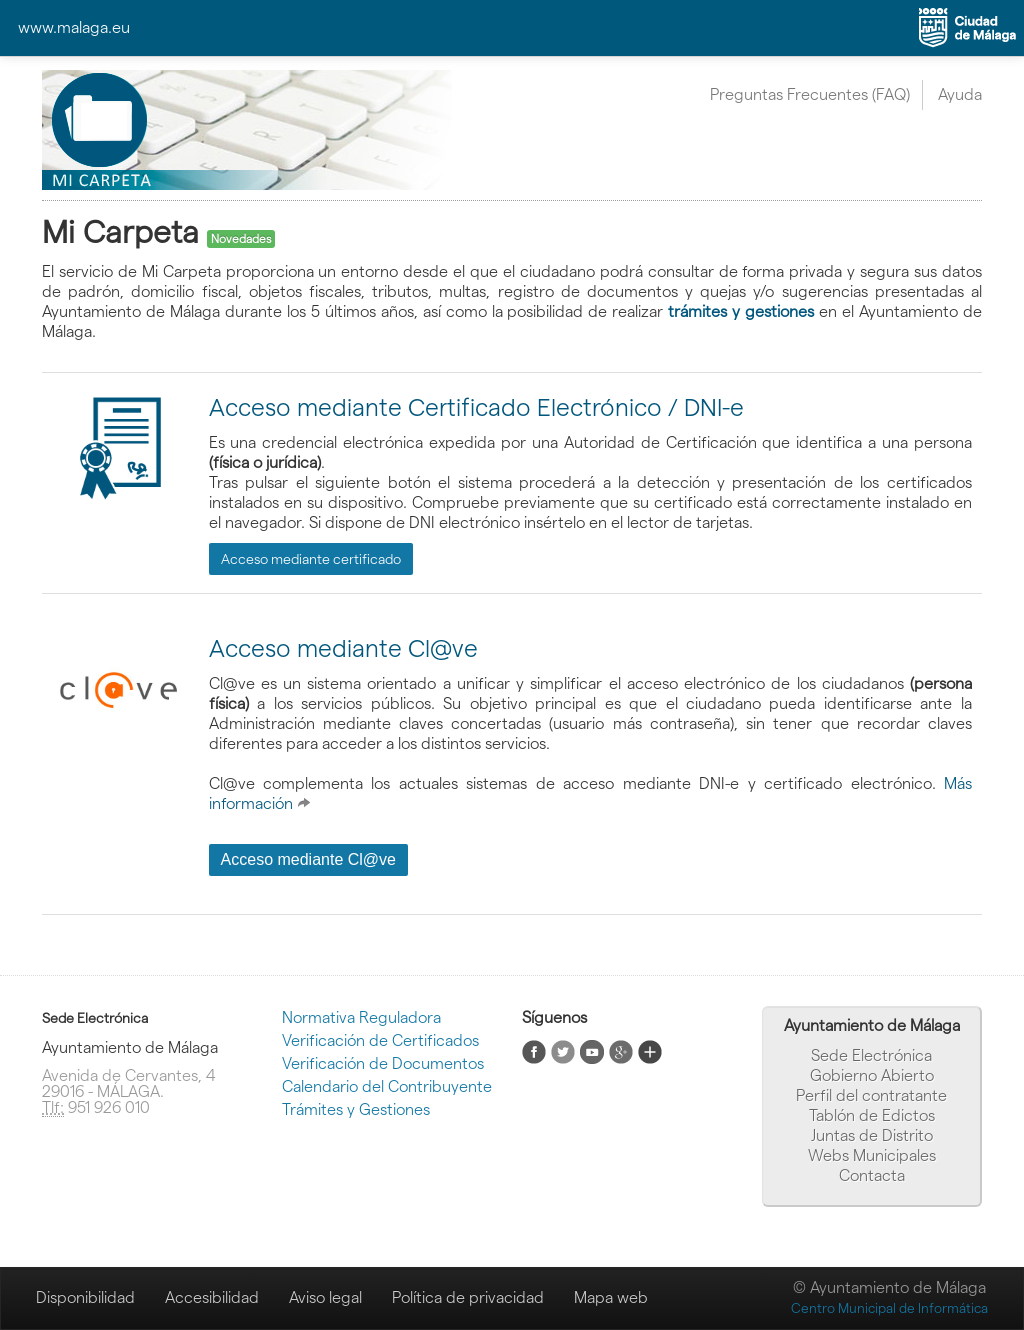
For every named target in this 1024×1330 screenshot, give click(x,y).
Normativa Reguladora (361, 1017)
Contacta (872, 1175)
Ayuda (960, 94)
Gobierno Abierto (872, 1075)
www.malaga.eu (74, 27)
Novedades (241, 238)
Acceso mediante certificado (311, 559)
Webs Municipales (872, 1155)
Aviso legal (325, 1297)
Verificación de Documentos (383, 1063)
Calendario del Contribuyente (387, 1086)
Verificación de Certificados (380, 1040)
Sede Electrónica (871, 1055)
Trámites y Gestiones (356, 1109)
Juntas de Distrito (872, 1135)
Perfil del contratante (871, 1095)
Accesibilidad (212, 1297)
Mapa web (611, 1297)
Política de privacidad (468, 1297)
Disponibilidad (85, 1297)
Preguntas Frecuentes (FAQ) (810, 94)
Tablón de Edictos (872, 1115)
